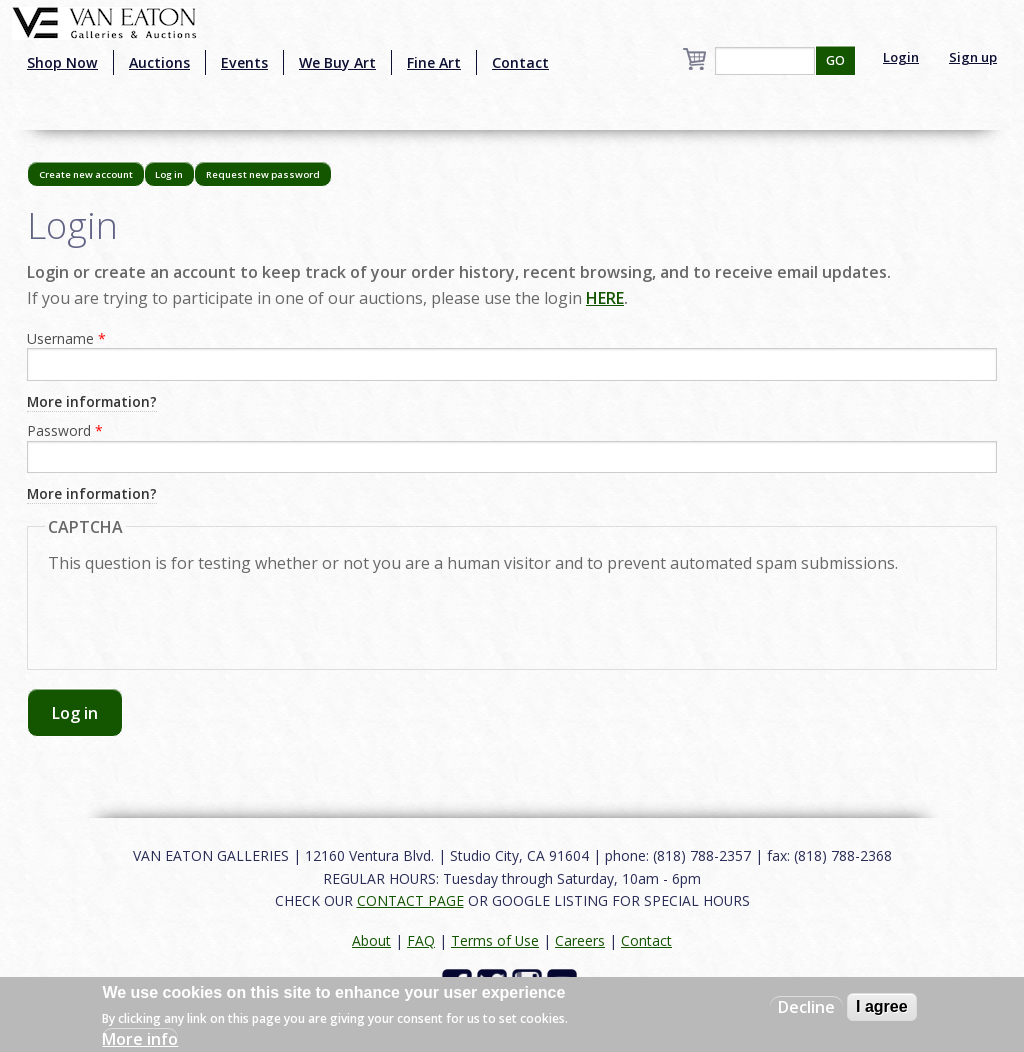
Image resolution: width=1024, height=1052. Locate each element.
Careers (580, 940)
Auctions (159, 62)
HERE (605, 298)
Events (244, 62)
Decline (806, 1007)
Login (901, 57)
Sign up (973, 57)
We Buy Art (337, 62)
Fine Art (434, 62)
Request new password (263, 174)
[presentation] (200, 610)
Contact (520, 62)
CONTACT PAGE (410, 900)
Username (66, 339)
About (371, 940)
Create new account (86, 174)
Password (65, 431)
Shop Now (62, 62)
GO (835, 60)
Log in (175, 177)
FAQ (421, 940)
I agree (882, 1006)
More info (140, 1039)
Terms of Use (495, 940)
